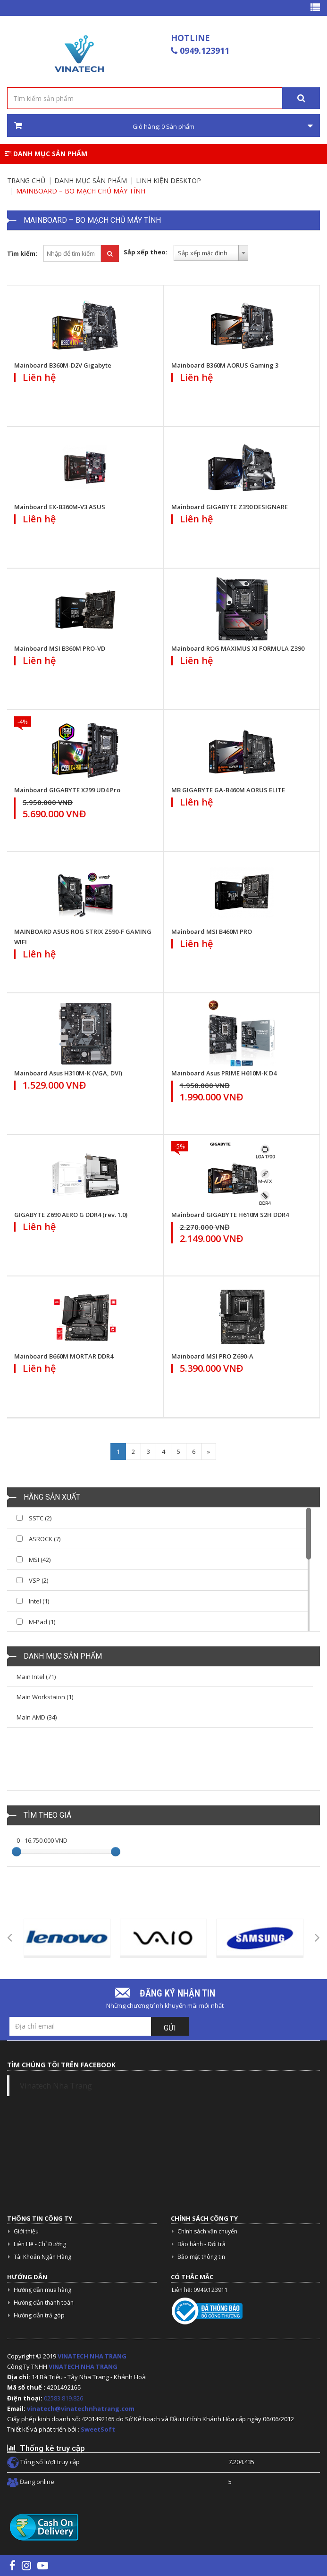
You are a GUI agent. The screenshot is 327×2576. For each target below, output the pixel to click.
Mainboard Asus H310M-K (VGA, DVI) (68, 1073)
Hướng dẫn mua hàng (42, 2290)
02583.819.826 (64, 2398)
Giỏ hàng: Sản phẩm (163, 126)
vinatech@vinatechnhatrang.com (80, 2408)
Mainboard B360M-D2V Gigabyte (62, 365)
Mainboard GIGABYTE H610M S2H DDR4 (230, 1214)
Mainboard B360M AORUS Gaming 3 (224, 365)
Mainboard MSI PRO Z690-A (212, 1356)
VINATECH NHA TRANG (92, 2356)
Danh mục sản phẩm (46, 153)
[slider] (16, 1851)
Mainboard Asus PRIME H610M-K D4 (224, 1073)
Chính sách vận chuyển (207, 2231)
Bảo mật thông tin (201, 2257)
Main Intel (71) (36, 1676)
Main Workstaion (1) (45, 1697)
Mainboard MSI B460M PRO (211, 931)
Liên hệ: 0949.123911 (200, 2290)
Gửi (170, 2027)
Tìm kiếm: (22, 253)
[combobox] (211, 253)
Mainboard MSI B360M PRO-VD (59, 648)
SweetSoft (98, 2429)
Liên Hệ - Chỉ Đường (40, 2244)
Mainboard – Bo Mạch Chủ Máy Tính (80, 190)
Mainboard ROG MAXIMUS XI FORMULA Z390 (237, 648)
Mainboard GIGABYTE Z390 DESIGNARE (229, 507)
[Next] (208, 1451)
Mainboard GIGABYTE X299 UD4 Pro (67, 790)
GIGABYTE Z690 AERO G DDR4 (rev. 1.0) (70, 1214)
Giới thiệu (26, 2231)
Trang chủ (26, 180)
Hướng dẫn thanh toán (44, 2303)
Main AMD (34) (37, 1717)
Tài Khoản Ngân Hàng (42, 2257)
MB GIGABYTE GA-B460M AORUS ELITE (228, 790)
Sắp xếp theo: (146, 252)
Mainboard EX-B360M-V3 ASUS (59, 507)
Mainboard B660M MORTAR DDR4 (63, 1356)
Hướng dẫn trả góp (39, 2315)
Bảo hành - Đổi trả (201, 2244)
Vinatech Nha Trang (56, 2086)
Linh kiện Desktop (168, 180)
